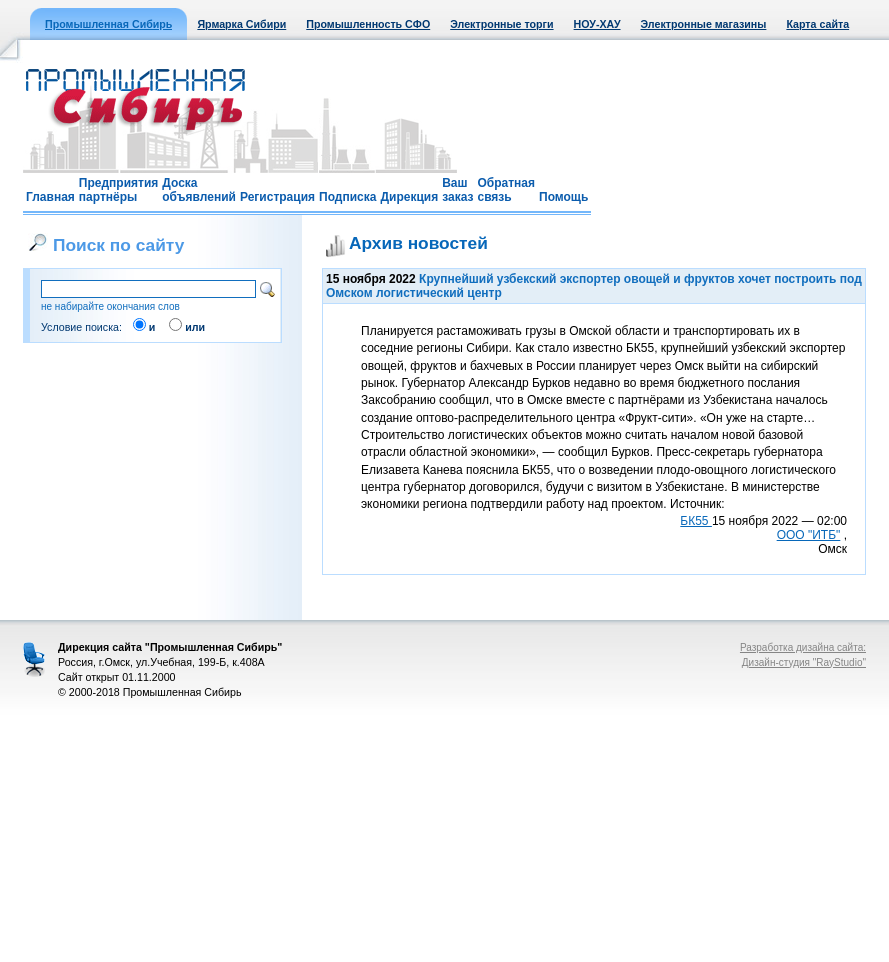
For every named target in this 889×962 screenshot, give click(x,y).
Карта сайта (817, 24)
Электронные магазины (704, 24)
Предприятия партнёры (118, 190)
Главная (50, 197)
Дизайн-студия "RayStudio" (804, 662)
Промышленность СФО (368, 24)
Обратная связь (506, 190)
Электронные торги (501, 24)
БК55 (696, 521)
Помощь (563, 197)
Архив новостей (418, 243)
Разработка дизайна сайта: (803, 647)
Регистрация (277, 197)
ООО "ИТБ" (809, 535)
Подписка (347, 197)
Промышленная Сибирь (108, 24)
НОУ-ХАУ (597, 24)
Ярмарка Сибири (241, 24)
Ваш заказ (457, 190)
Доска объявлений (199, 190)
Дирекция (409, 197)
